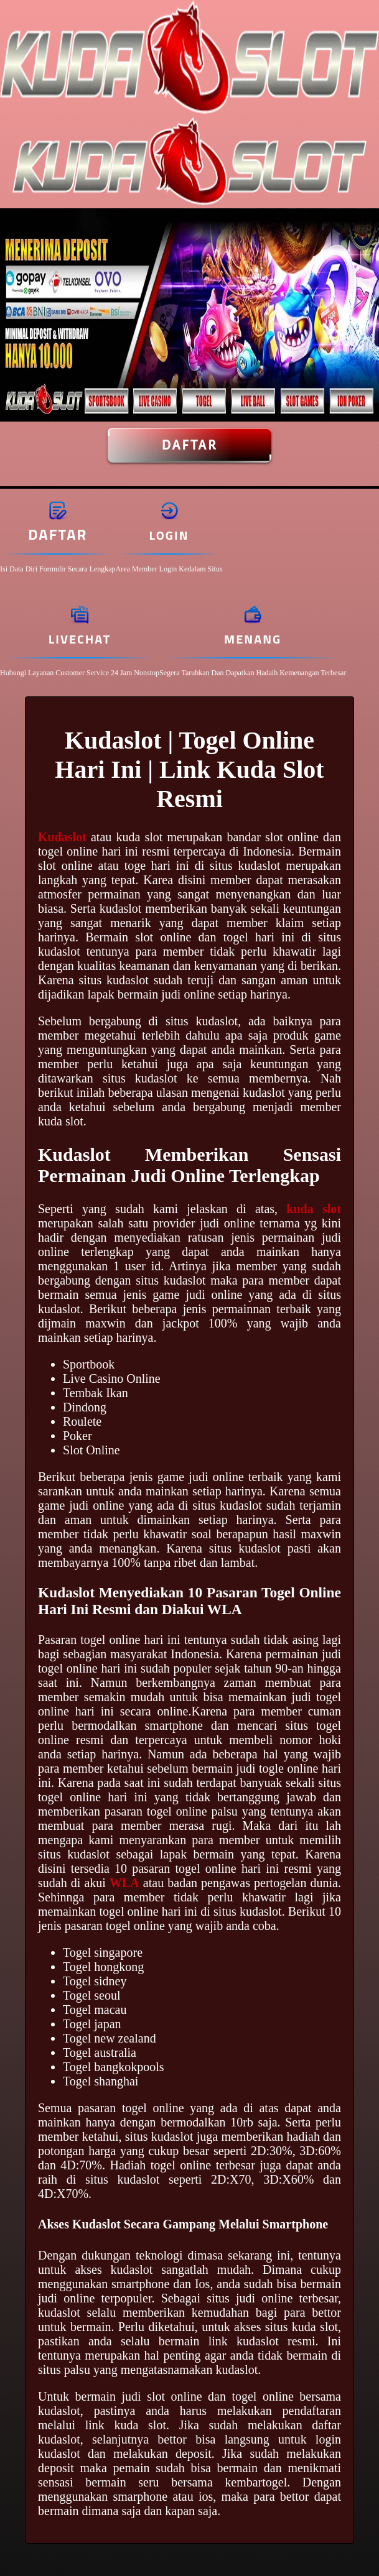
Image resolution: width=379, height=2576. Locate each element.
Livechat (80, 639)
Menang (252, 639)
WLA (124, 1883)
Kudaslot (62, 837)
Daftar (189, 445)
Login (169, 535)
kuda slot (313, 1209)
